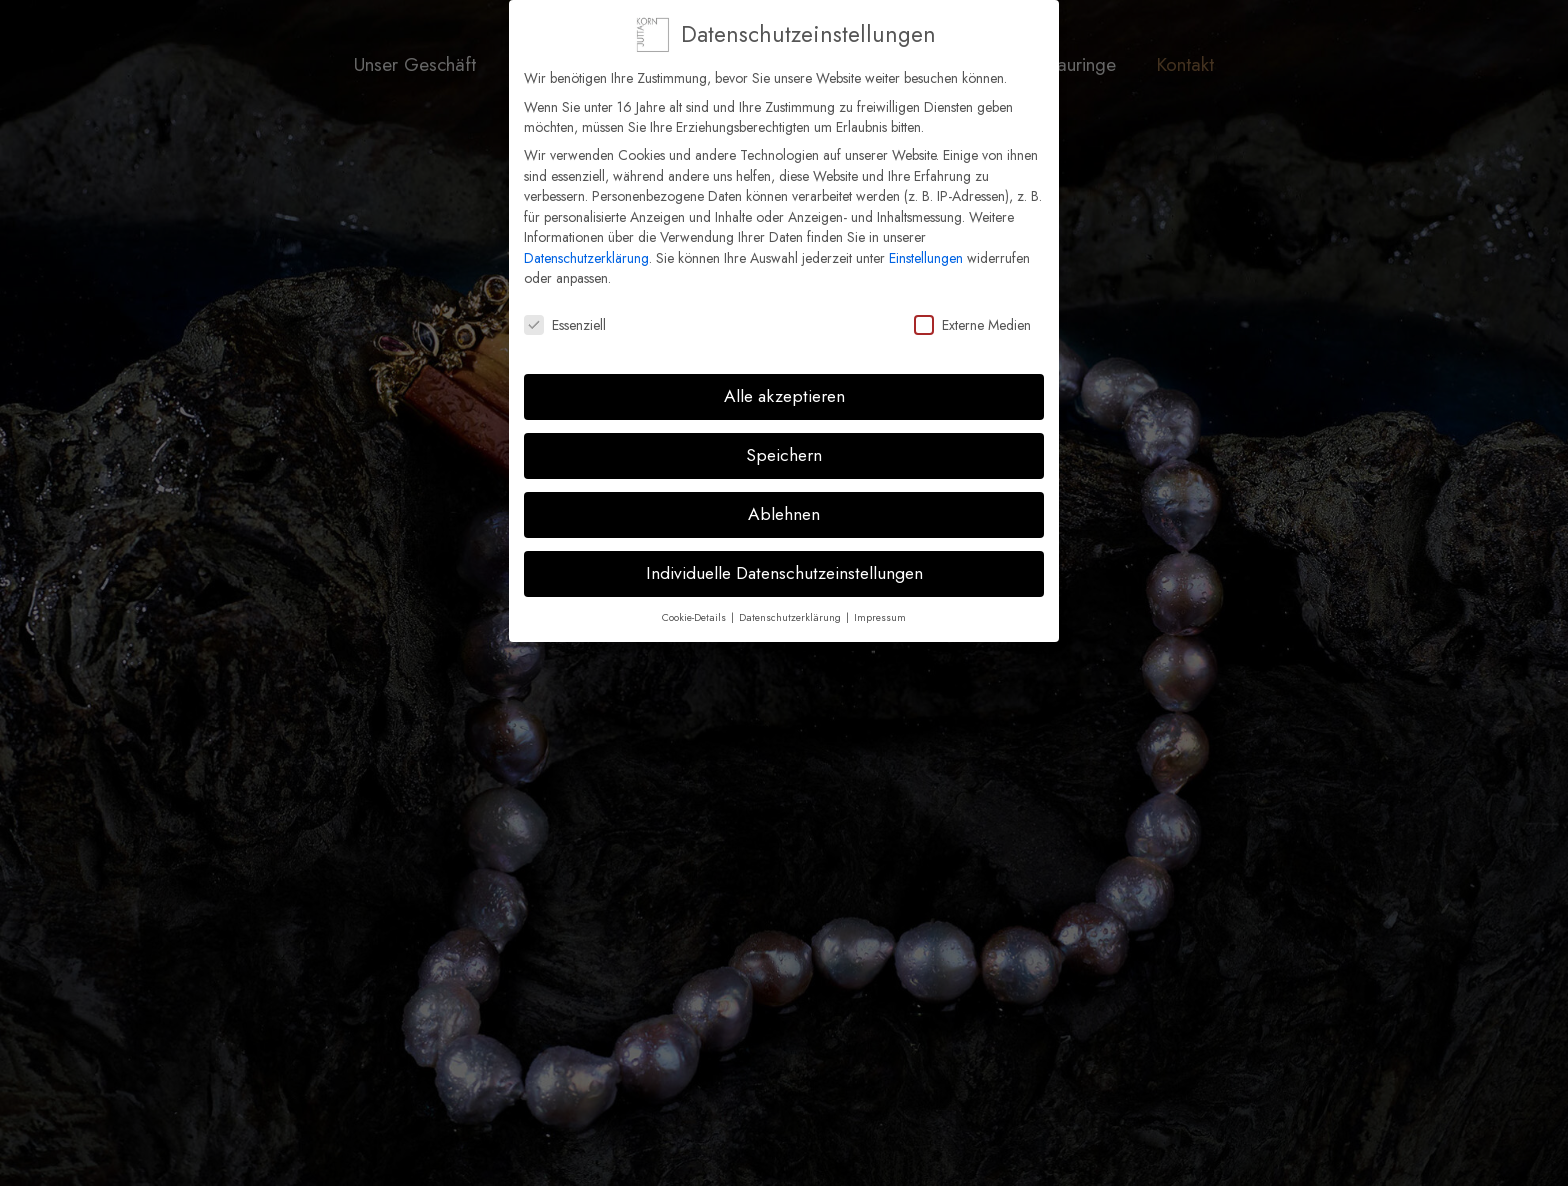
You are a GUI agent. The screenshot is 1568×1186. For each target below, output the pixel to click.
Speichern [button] (784, 446)
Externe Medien (972, 317)
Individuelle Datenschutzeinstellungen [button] (784, 564)
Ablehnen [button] (784, 505)
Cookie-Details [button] (695, 608)
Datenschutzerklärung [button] (791, 608)
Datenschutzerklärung (586, 249)
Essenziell (565, 317)
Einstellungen (926, 249)
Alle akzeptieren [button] (784, 387)
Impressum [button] (880, 608)
